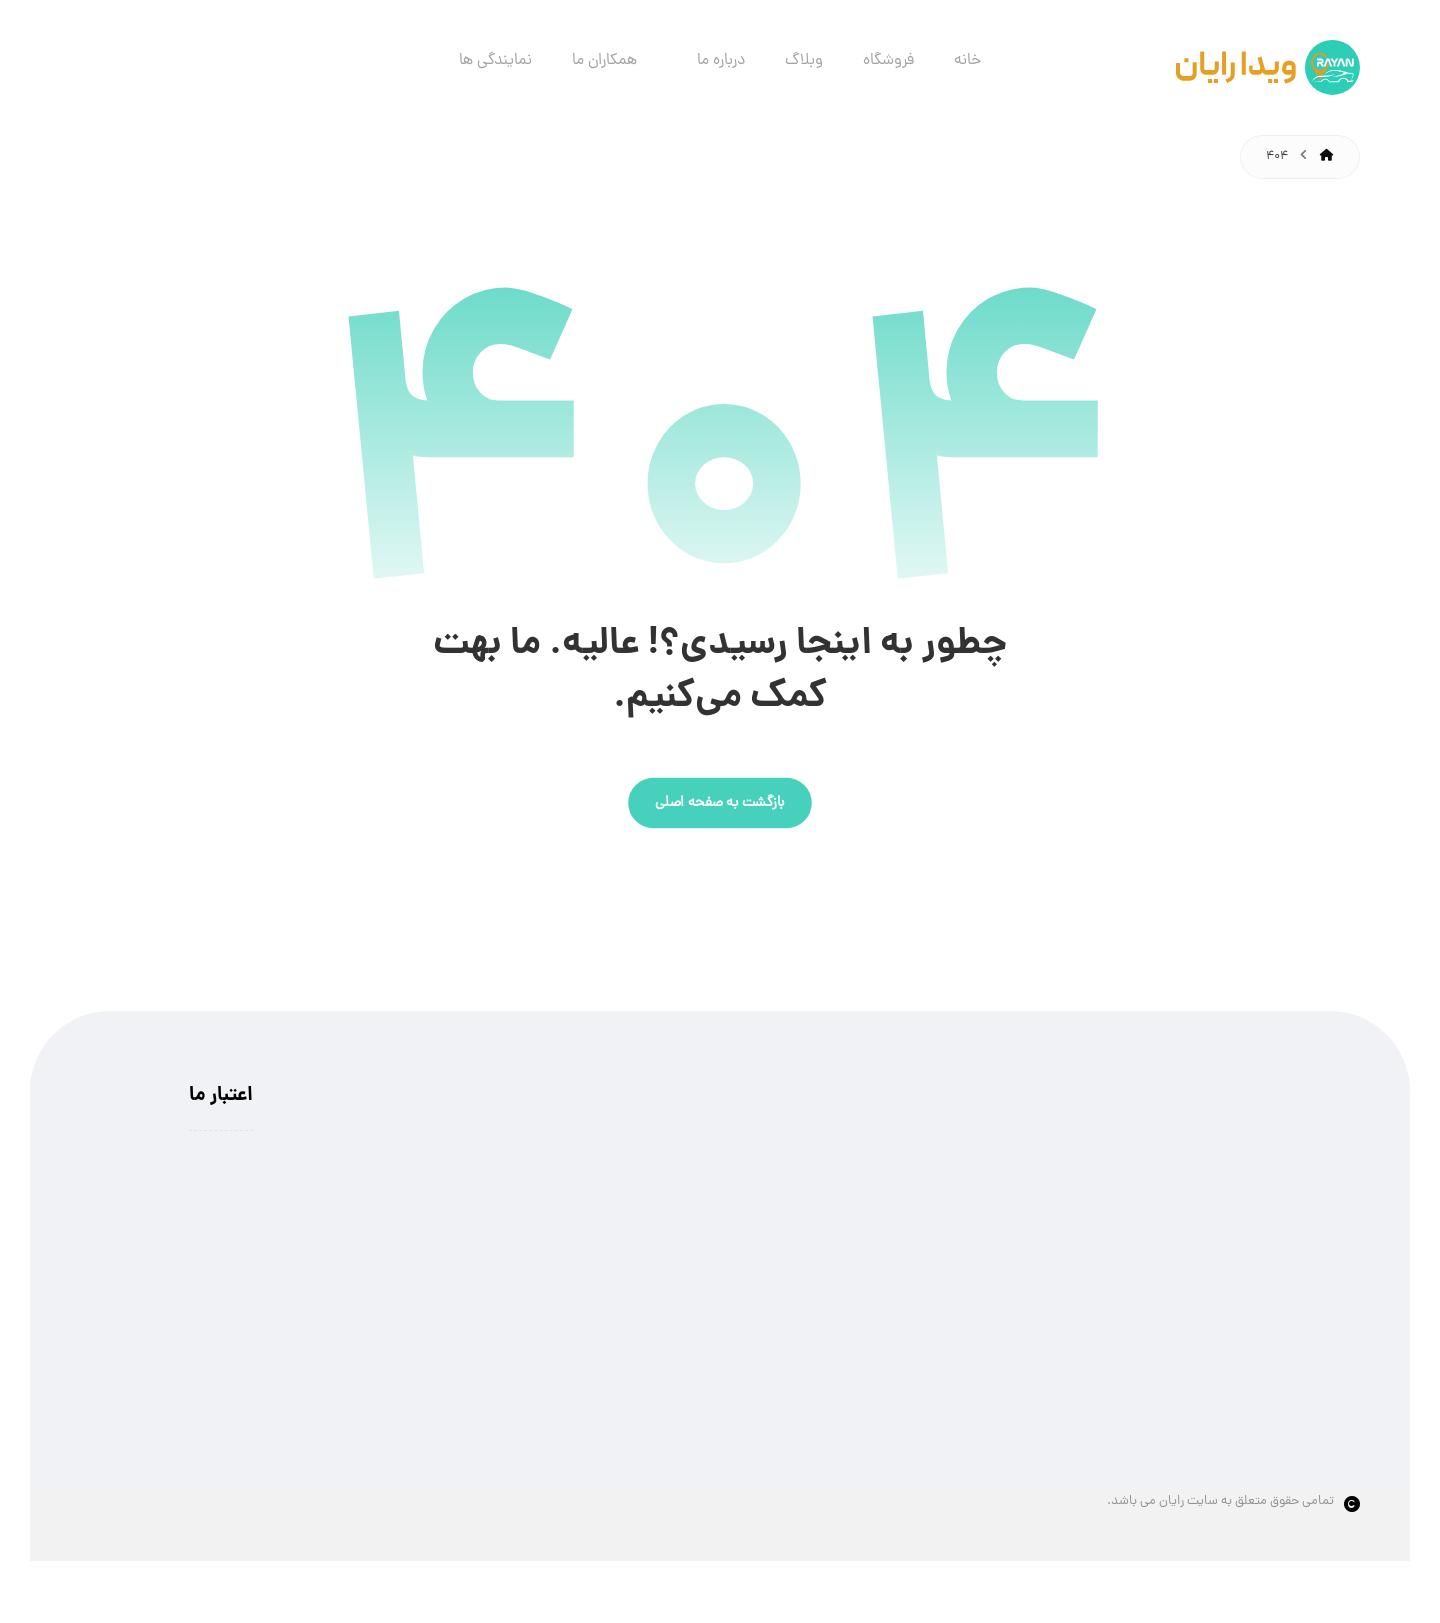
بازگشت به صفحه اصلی (720, 804)
